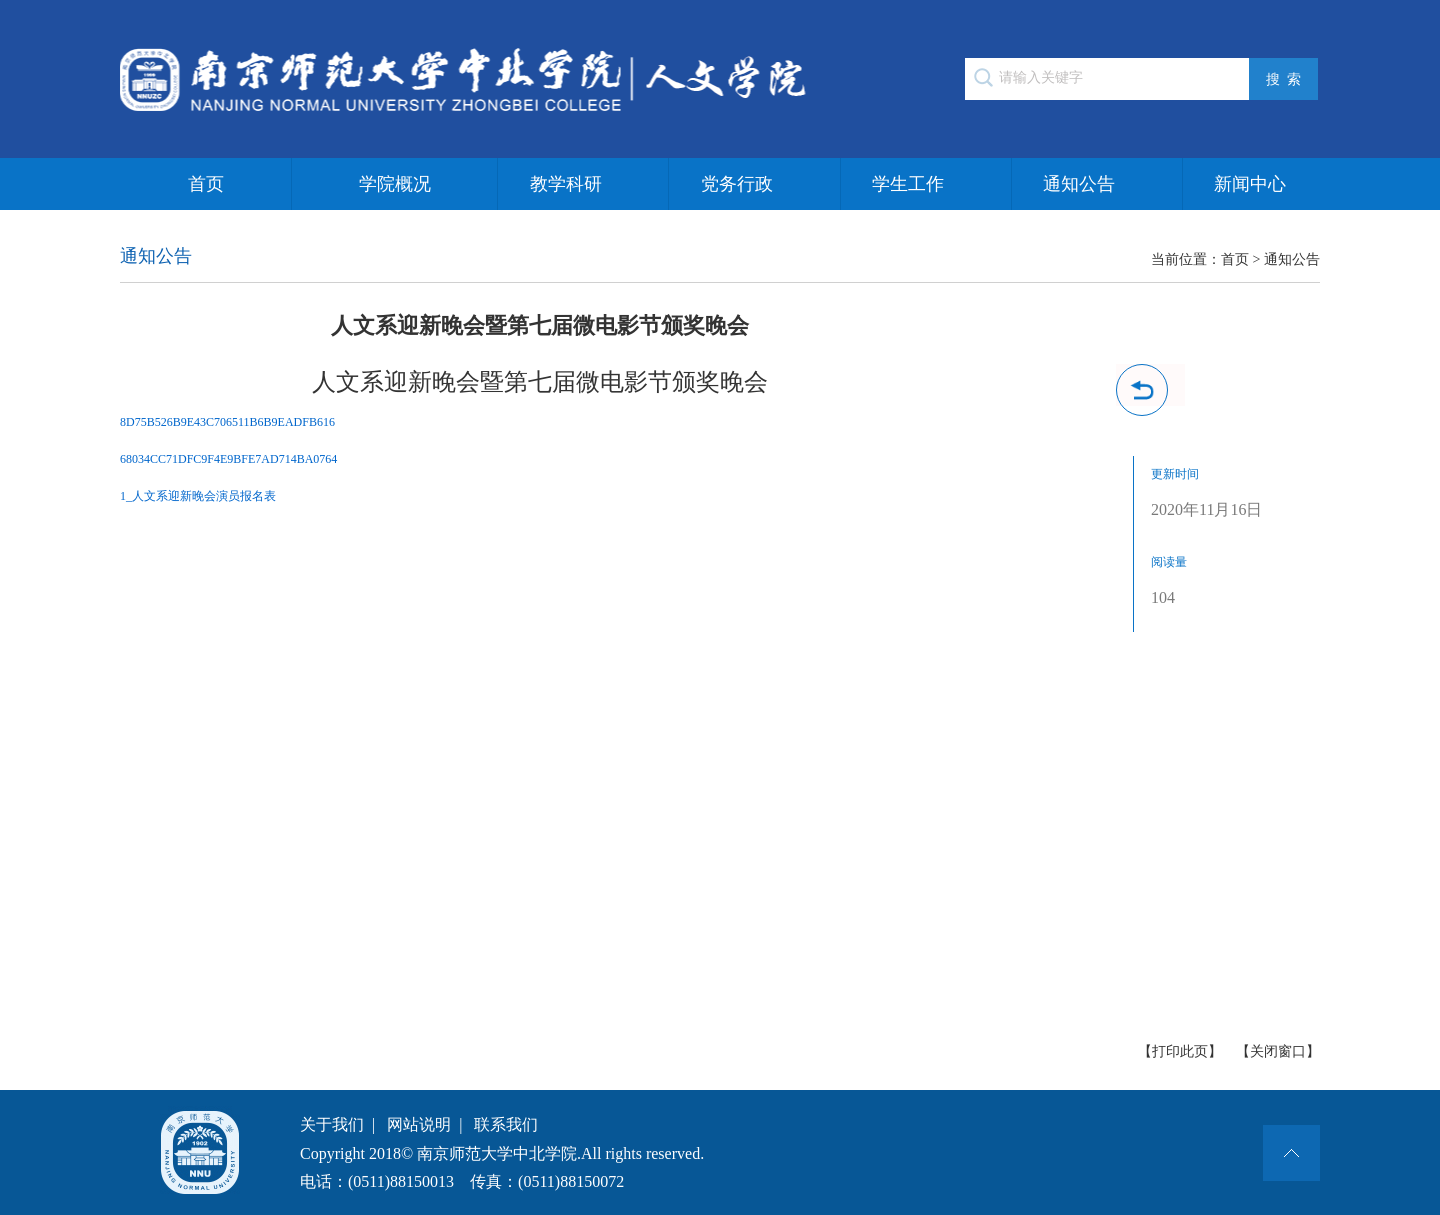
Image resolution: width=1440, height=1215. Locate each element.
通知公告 (1079, 184)
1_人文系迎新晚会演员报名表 (198, 496)
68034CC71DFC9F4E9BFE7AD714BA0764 (228, 459)
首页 (206, 184)
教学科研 (566, 184)
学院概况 (395, 184)
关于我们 (332, 1124)
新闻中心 (1250, 184)
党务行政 (737, 184)
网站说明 (419, 1124)
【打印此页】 (1180, 1051)
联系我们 (506, 1124)
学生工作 (908, 184)
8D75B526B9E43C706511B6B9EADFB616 (227, 422)
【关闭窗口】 (1278, 1051)
